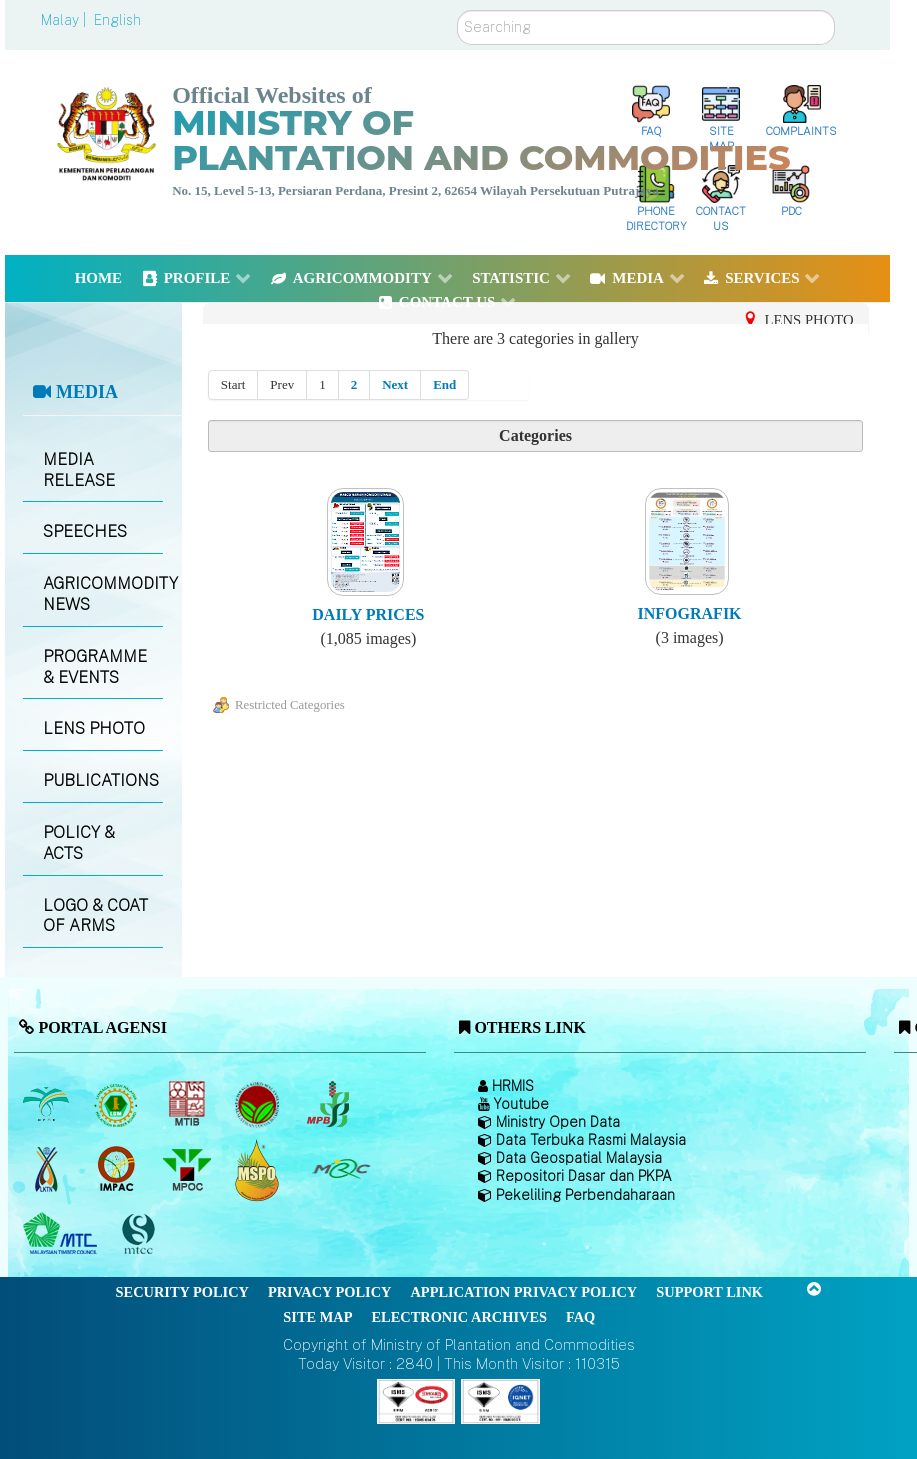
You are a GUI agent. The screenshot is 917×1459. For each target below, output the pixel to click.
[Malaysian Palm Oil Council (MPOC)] (188, 1170)
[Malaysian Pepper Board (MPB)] (329, 1105)
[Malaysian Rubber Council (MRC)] (340, 1170)
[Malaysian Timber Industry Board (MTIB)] (188, 1105)
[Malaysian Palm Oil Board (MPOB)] (47, 1105)
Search (457, 10)
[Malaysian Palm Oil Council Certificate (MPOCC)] (259, 1169)
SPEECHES (85, 531)
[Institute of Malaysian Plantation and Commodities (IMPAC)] (118, 1170)
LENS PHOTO (94, 728)
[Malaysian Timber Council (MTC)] (62, 1235)
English (117, 20)
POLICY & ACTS (79, 843)
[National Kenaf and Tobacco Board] (47, 1170)
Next (395, 384)
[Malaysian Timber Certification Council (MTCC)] (141, 1234)
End (444, 384)
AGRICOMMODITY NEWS (102, 594)
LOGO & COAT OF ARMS (95, 916)
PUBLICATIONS (101, 780)
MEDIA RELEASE (79, 470)
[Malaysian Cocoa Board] (259, 1105)
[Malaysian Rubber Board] (118, 1105)
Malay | (65, 20)
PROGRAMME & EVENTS (95, 667)
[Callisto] (416, 1400)
